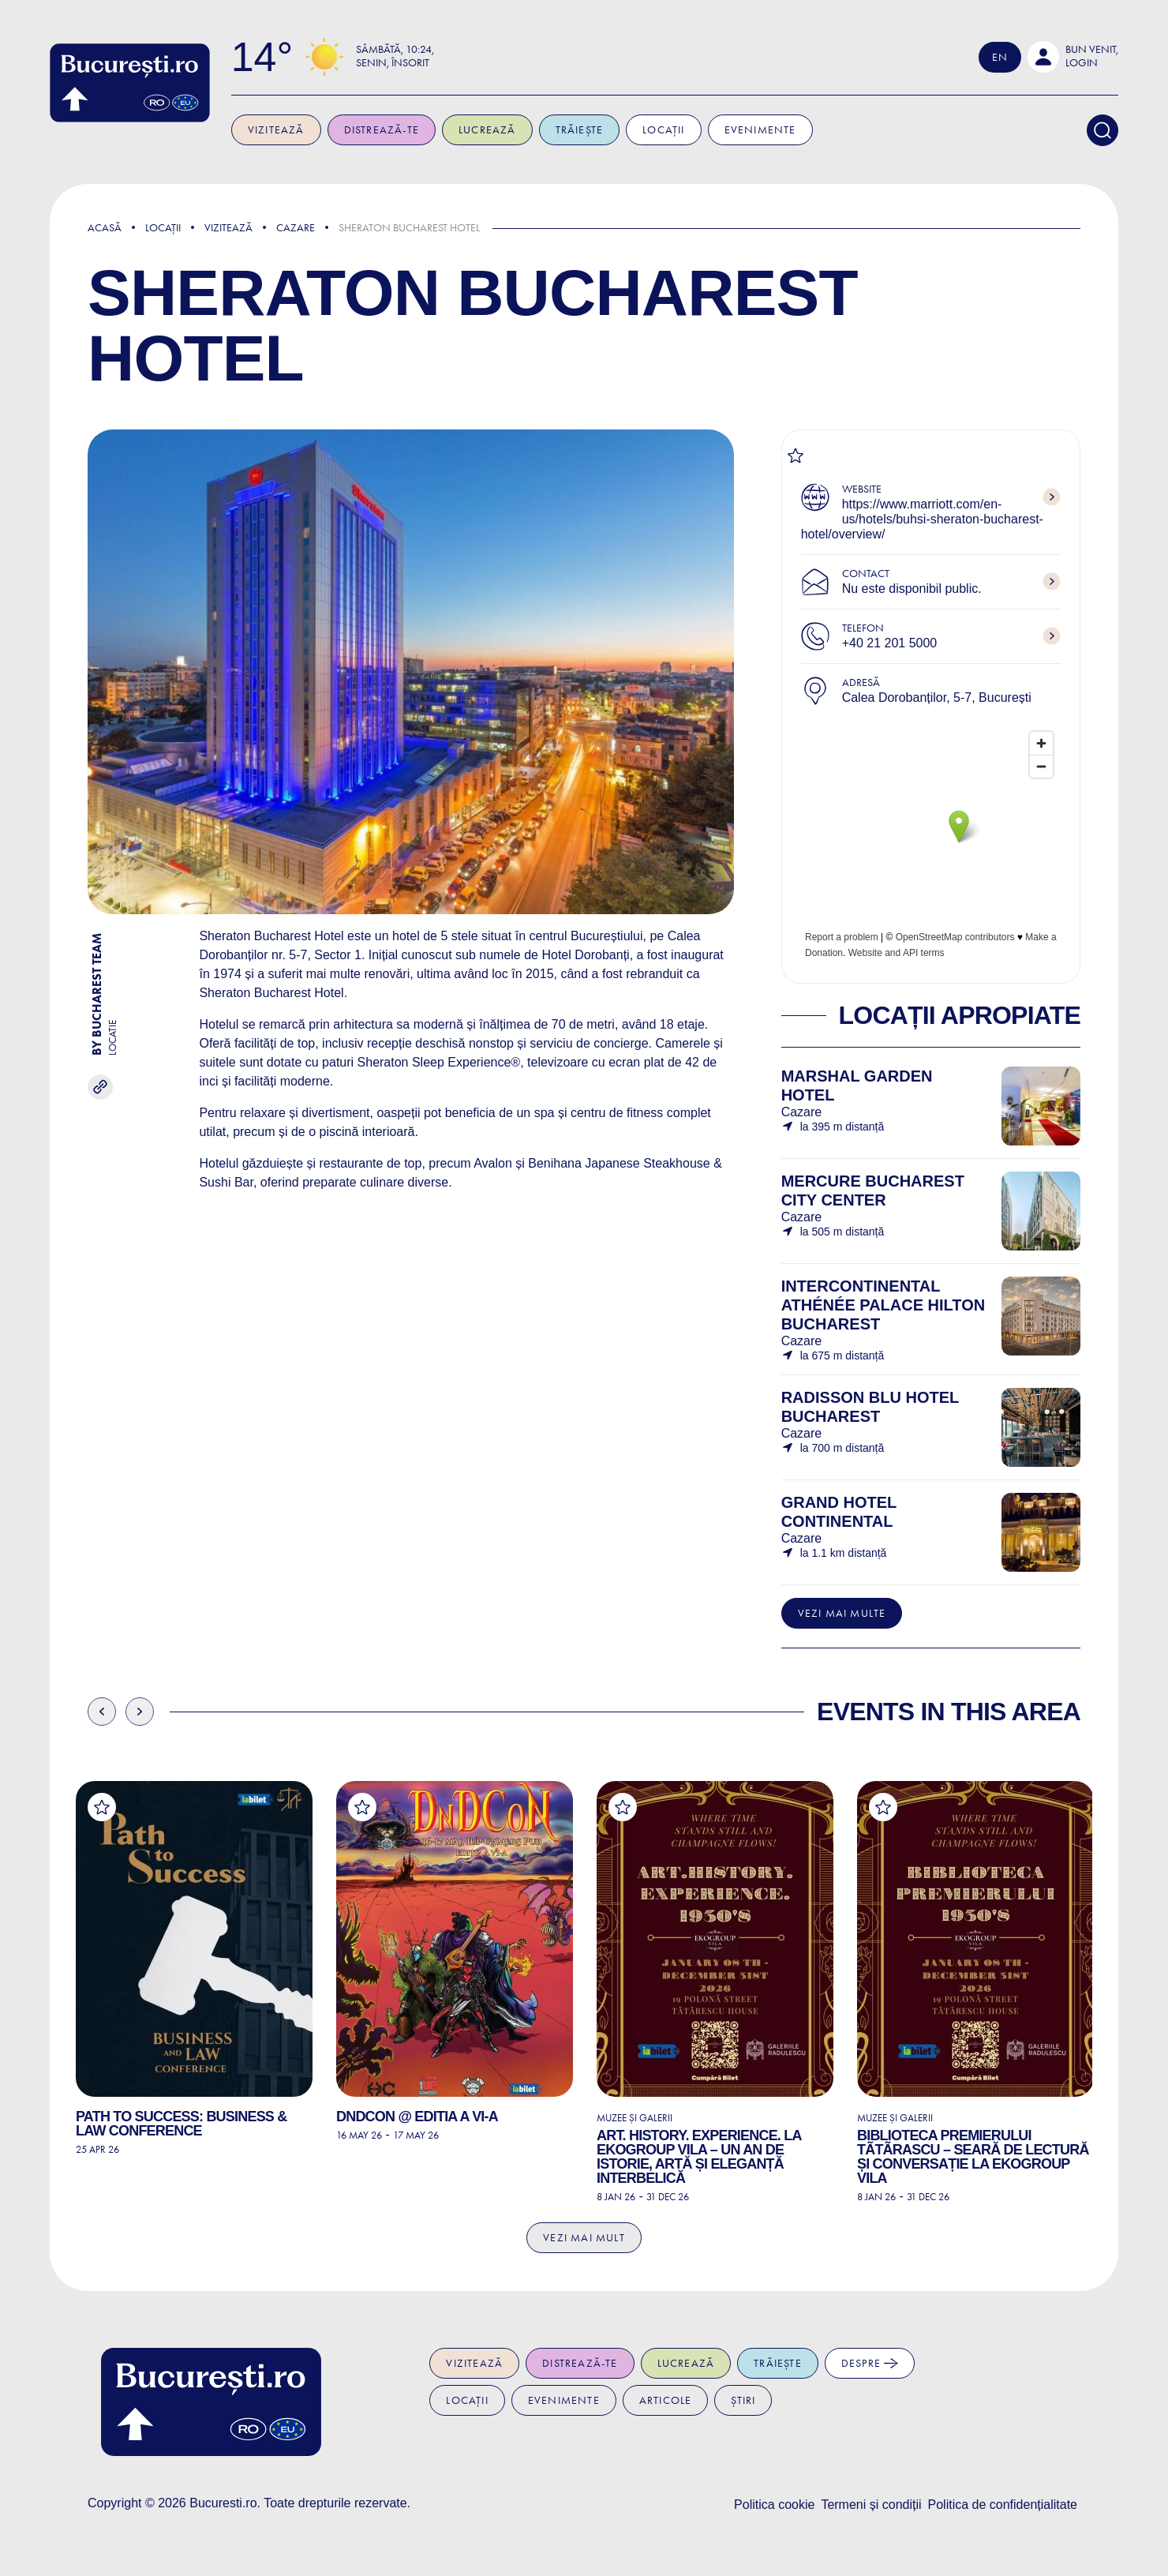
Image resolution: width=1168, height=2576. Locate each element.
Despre (869, 2363)
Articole (665, 2400)
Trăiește (612, 130)
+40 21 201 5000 (890, 643)
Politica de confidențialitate (1002, 2504)
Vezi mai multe (842, 1613)
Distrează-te (413, 130)
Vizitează (308, 130)
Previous (102, 1711)
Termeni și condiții (871, 2504)
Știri (743, 2400)
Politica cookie (774, 2504)
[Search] (1102, 130)
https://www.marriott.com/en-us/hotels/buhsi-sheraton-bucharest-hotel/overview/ (922, 519)
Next (139, 1711)
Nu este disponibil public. (912, 588)
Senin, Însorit (425, 62)
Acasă (105, 227)
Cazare (295, 227)
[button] (1073, 57)
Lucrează (519, 130)
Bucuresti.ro (222, 2503)
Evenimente (793, 130)
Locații (696, 130)
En (1000, 57)
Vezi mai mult (584, 2237)
